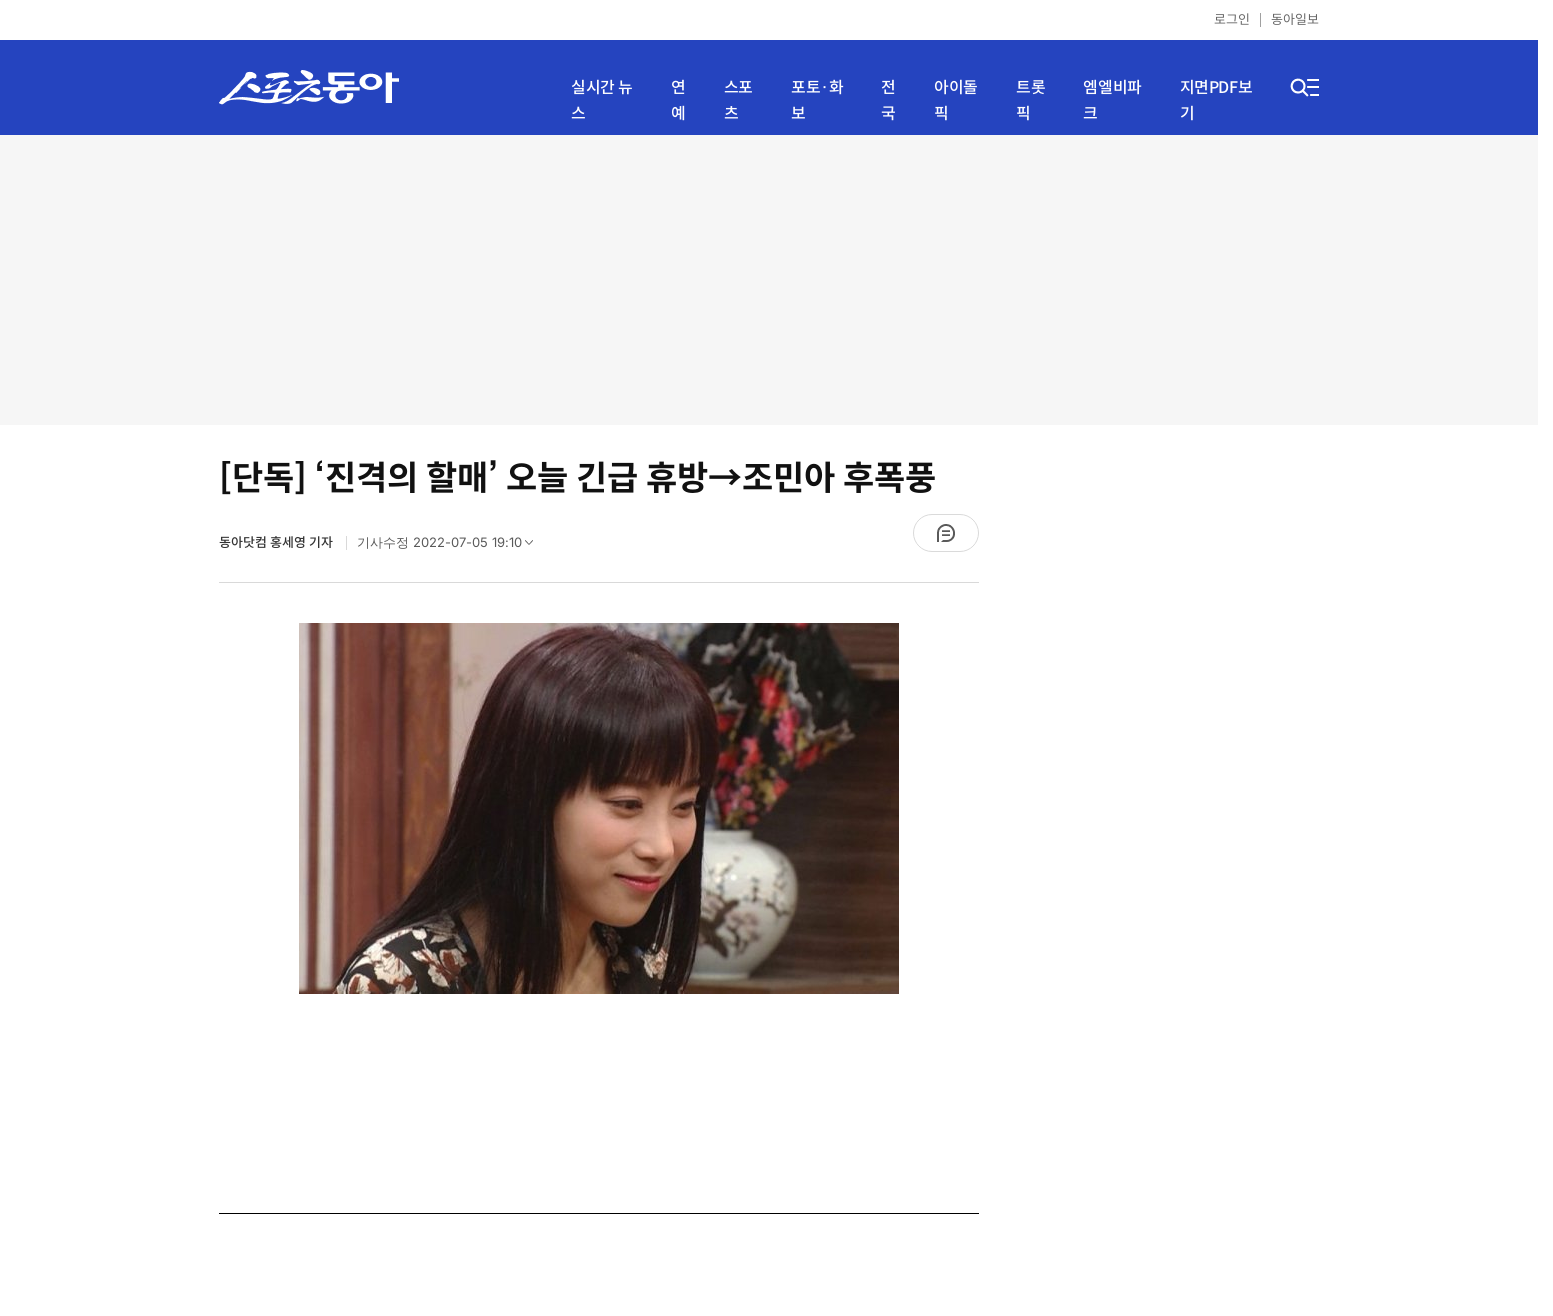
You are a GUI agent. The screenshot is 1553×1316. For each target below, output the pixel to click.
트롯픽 (1030, 100)
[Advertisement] (769, 280)
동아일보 (1295, 19)
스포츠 (738, 100)
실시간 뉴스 (602, 100)
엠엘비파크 (1112, 100)
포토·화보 (817, 100)
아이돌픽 (956, 100)
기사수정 (451, 547)
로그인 (1232, 19)
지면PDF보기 (1216, 100)
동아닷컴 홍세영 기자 (277, 542)
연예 (678, 100)
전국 (888, 100)
